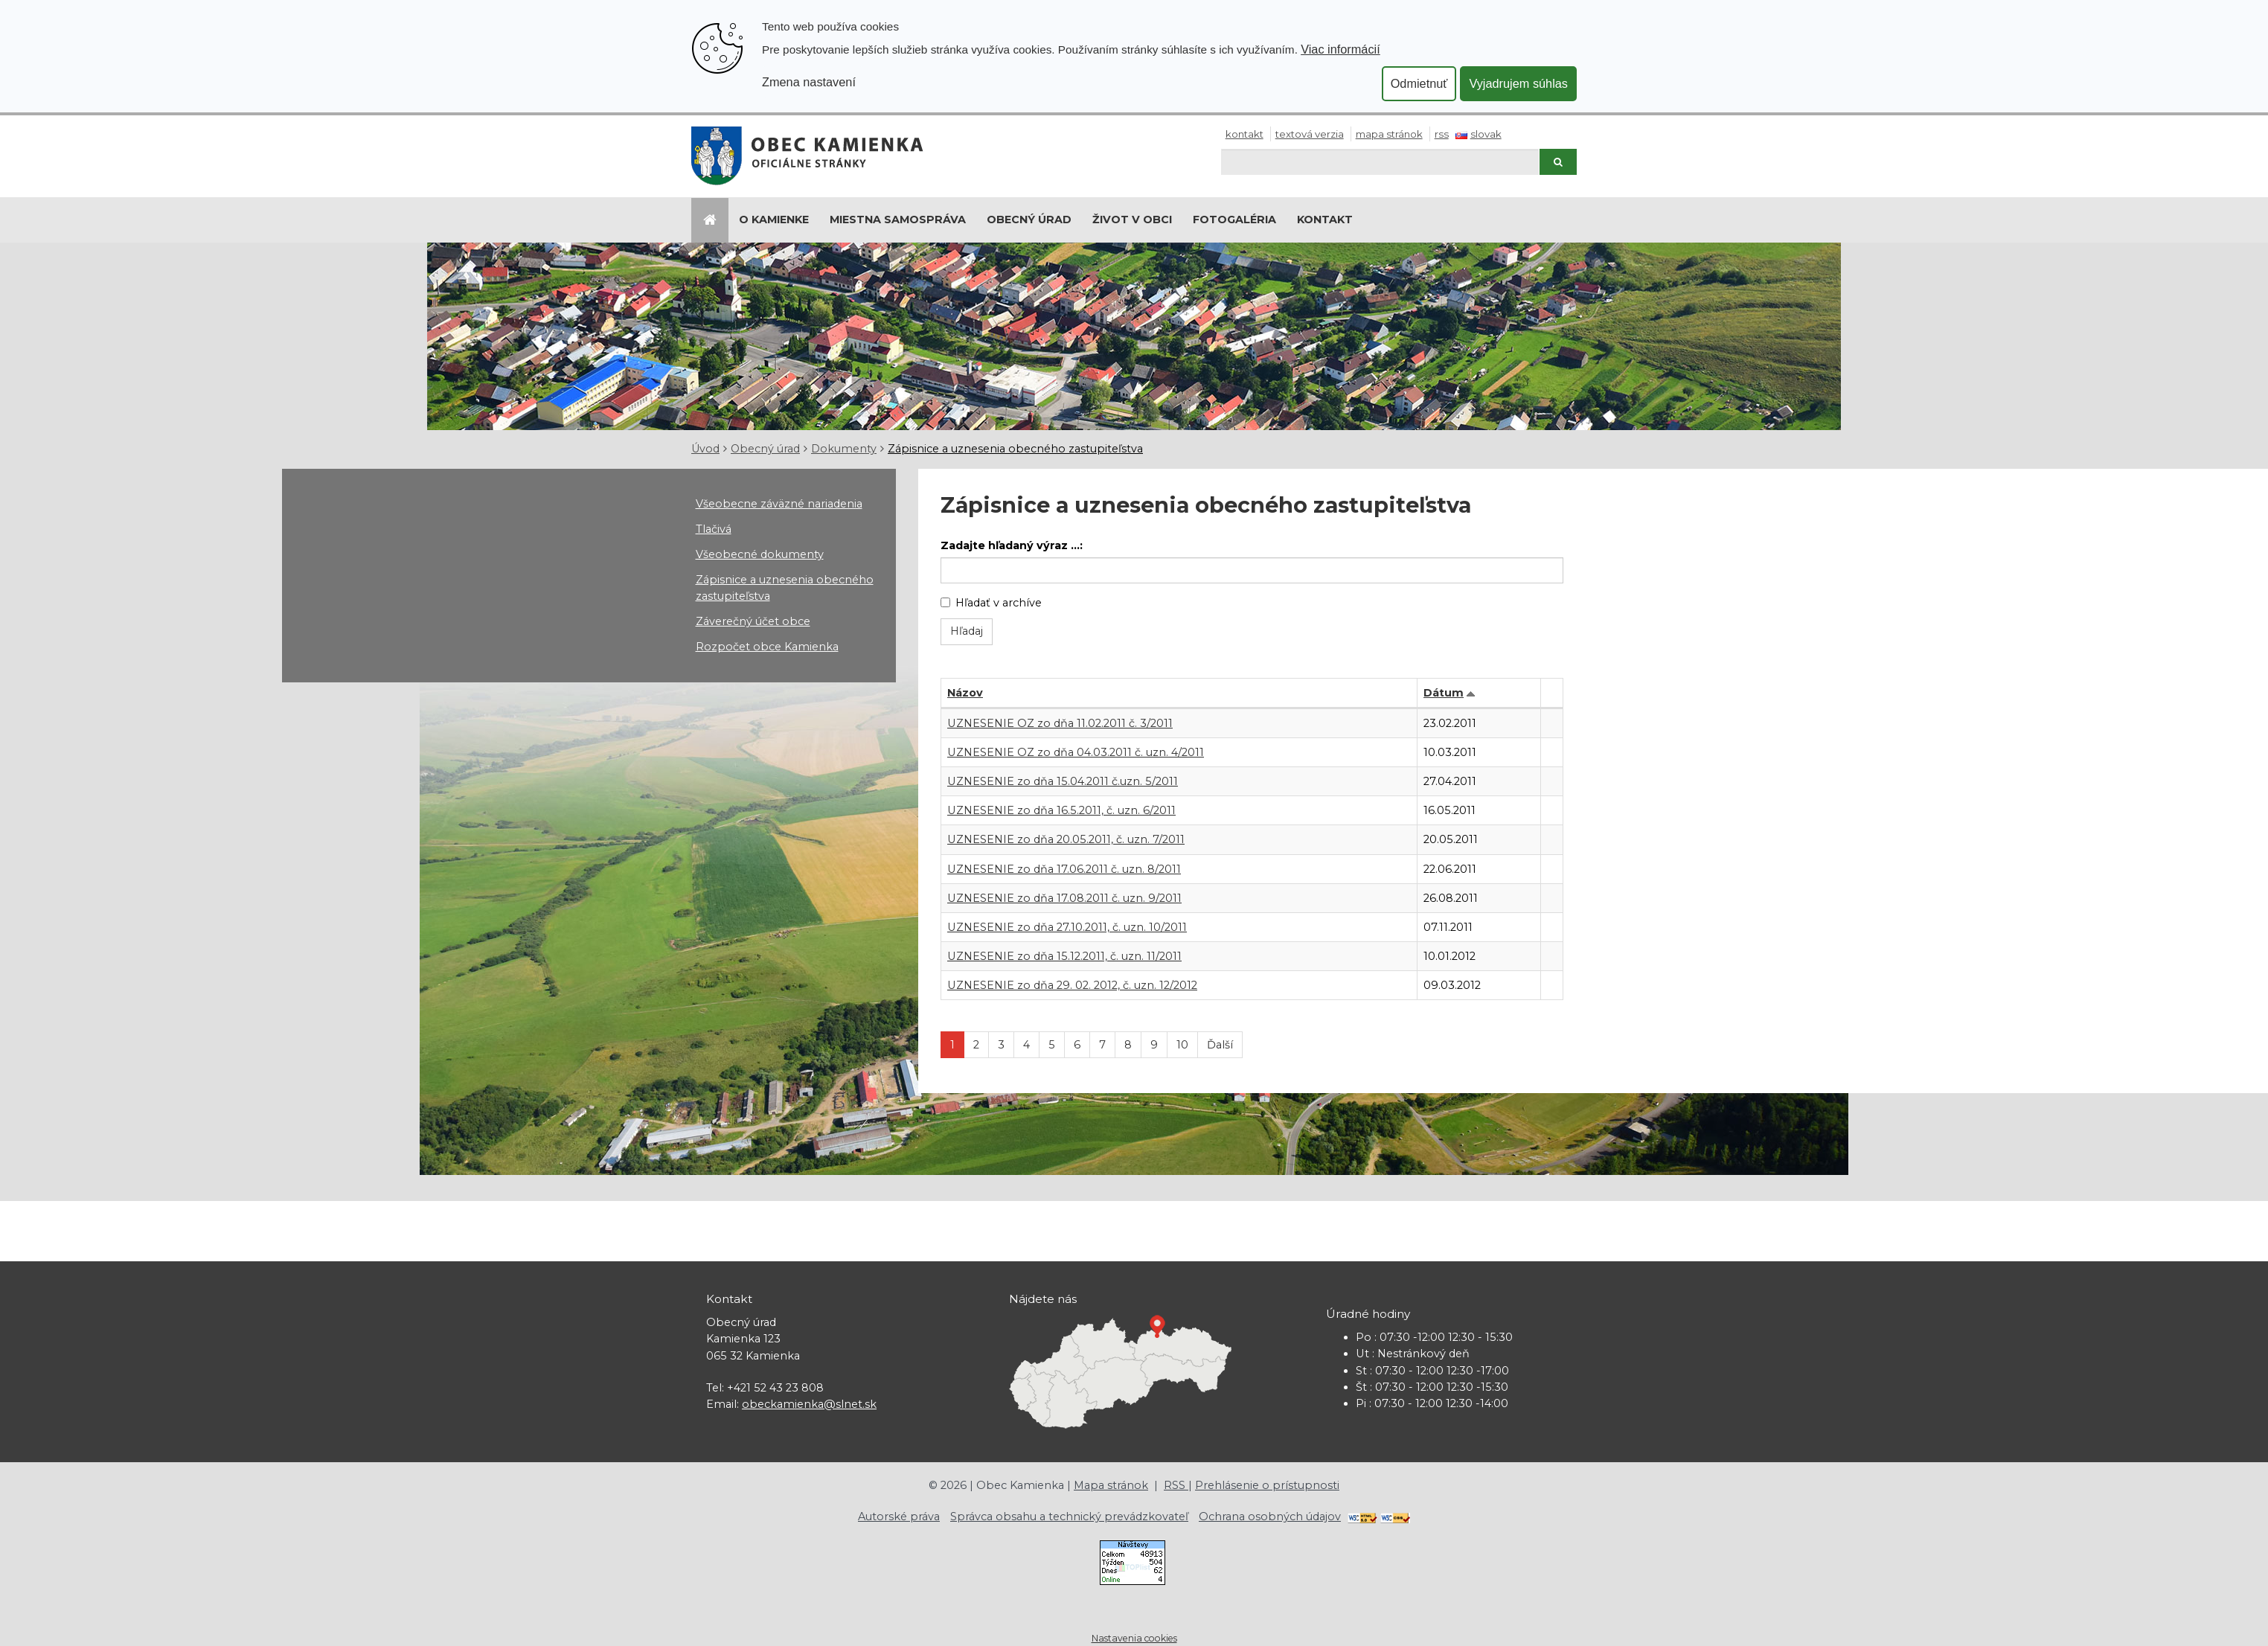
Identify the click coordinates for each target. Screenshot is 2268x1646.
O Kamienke (774, 219)
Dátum (1443, 692)
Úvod (705, 448)
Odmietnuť (1419, 83)
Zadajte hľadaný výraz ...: (1012, 545)
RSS (1442, 134)
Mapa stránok (1389, 134)
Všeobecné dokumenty (760, 554)
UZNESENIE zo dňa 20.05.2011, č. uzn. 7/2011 (1066, 839)
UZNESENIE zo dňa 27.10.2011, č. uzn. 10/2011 (1067, 927)
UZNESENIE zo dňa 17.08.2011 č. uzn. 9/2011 (1064, 898)
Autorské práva (899, 1516)
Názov (965, 692)
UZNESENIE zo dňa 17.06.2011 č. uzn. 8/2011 (1064, 869)
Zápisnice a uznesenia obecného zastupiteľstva (1015, 448)
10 (1182, 1044)
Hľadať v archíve (991, 602)
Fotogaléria (1234, 219)
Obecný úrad (1029, 219)
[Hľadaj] (1380, 162)
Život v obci (1132, 219)
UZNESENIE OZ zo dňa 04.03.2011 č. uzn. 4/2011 (1075, 752)
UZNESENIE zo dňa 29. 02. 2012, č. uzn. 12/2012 (1072, 985)
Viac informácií (1340, 49)
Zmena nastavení (809, 82)
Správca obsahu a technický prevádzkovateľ (1069, 1516)
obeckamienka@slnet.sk (809, 1404)
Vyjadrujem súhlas (1518, 83)
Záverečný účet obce (753, 621)
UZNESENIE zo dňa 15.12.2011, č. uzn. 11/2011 (1064, 956)
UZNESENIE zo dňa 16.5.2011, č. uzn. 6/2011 (1061, 810)
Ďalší (1220, 1044)
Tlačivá (713, 529)
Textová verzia (1309, 134)
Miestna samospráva (898, 219)
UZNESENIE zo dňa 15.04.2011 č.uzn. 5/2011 (1062, 781)
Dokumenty (844, 448)
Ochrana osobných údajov (1270, 1516)
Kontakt (1244, 134)
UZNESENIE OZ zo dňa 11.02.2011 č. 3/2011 (1060, 723)
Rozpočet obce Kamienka (767, 646)
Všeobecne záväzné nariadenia (779, 503)
